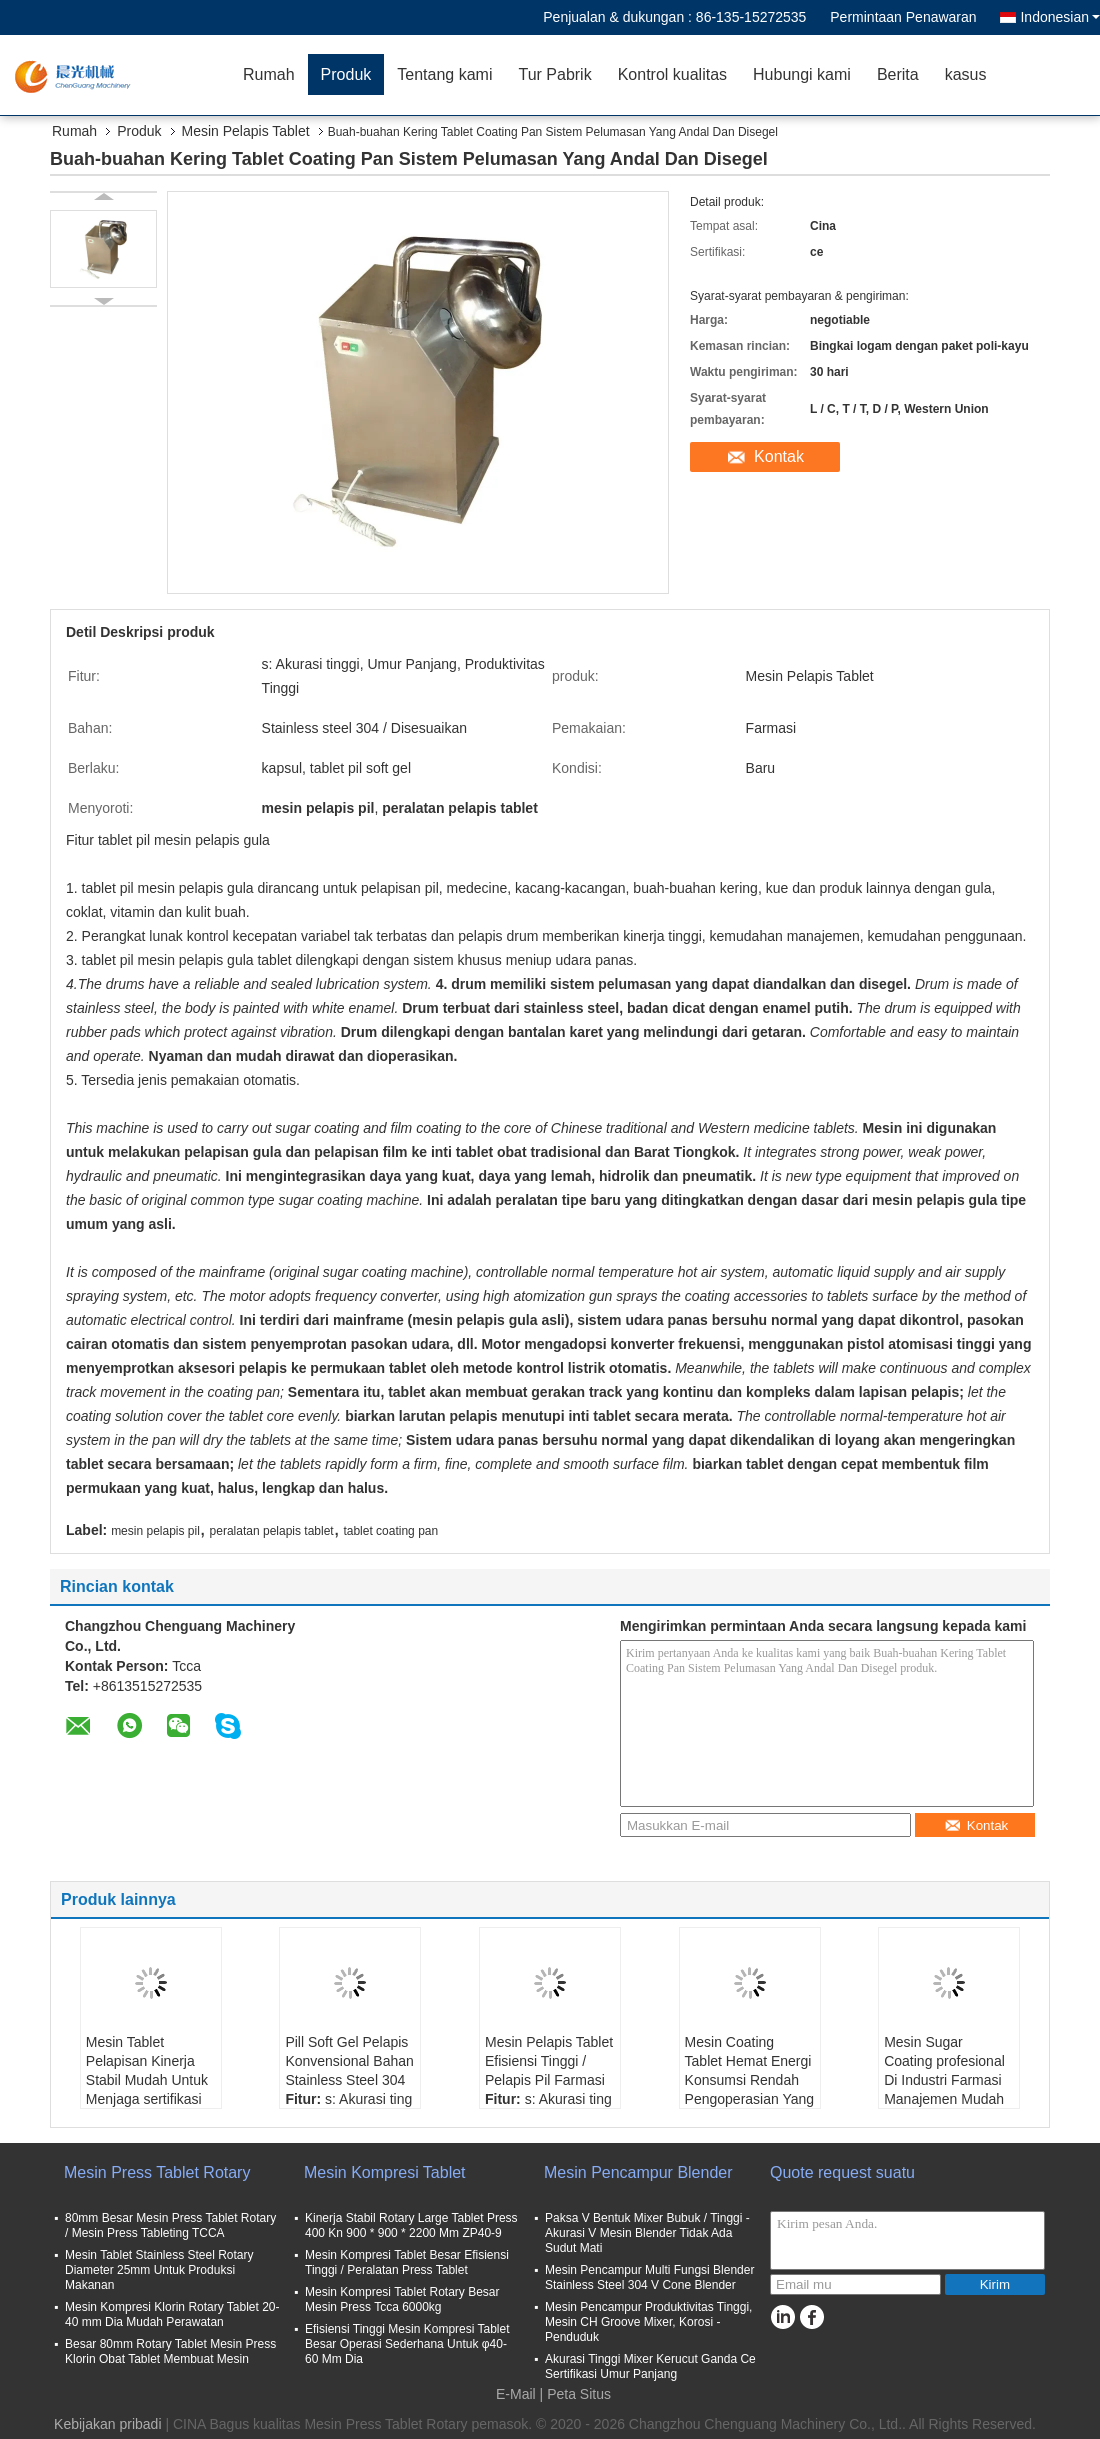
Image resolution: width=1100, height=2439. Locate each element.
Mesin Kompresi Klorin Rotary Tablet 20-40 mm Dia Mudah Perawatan (172, 2314)
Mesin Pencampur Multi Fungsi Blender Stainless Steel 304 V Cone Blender (649, 2277)
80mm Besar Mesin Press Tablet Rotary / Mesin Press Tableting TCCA (170, 2225)
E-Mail (516, 2394)
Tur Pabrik (554, 74)
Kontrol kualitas (672, 74)
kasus (966, 74)
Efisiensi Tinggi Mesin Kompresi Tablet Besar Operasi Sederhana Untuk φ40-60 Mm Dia (407, 2344)
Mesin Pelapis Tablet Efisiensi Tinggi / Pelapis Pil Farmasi (549, 2061)
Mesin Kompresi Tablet (385, 2172)
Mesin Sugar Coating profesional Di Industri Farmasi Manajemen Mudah (944, 2070)
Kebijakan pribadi (107, 2424)
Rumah (269, 74)
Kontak (779, 456)
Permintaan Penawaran (903, 17)
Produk (346, 74)
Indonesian (1060, 17)
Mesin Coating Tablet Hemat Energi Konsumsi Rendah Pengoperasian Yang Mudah (749, 2080)
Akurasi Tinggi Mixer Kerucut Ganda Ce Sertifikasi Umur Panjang (650, 2366)
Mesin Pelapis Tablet (246, 131)
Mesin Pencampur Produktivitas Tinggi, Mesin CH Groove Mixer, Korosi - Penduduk (648, 2322)
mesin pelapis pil (155, 1531)
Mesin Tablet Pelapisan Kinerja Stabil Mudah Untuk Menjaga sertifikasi (147, 2070)
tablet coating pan (390, 1531)
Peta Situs (579, 2394)
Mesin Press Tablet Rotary (157, 2172)
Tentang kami (444, 74)
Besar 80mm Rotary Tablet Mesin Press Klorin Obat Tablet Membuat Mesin (170, 2351)
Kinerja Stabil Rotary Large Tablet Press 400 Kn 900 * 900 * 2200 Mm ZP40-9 (411, 2225)
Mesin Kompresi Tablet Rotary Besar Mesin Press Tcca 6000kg (402, 2299)
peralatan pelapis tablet (272, 1531)
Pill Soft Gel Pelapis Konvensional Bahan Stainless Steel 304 (349, 2061)
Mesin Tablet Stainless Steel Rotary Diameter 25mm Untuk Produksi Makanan (159, 2270)
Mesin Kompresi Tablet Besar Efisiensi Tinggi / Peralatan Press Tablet (407, 2262)
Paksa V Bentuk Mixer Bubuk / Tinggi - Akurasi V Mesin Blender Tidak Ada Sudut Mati (647, 2233)
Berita (898, 74)
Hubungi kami (802, 74)
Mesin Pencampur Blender (638, 2172)
